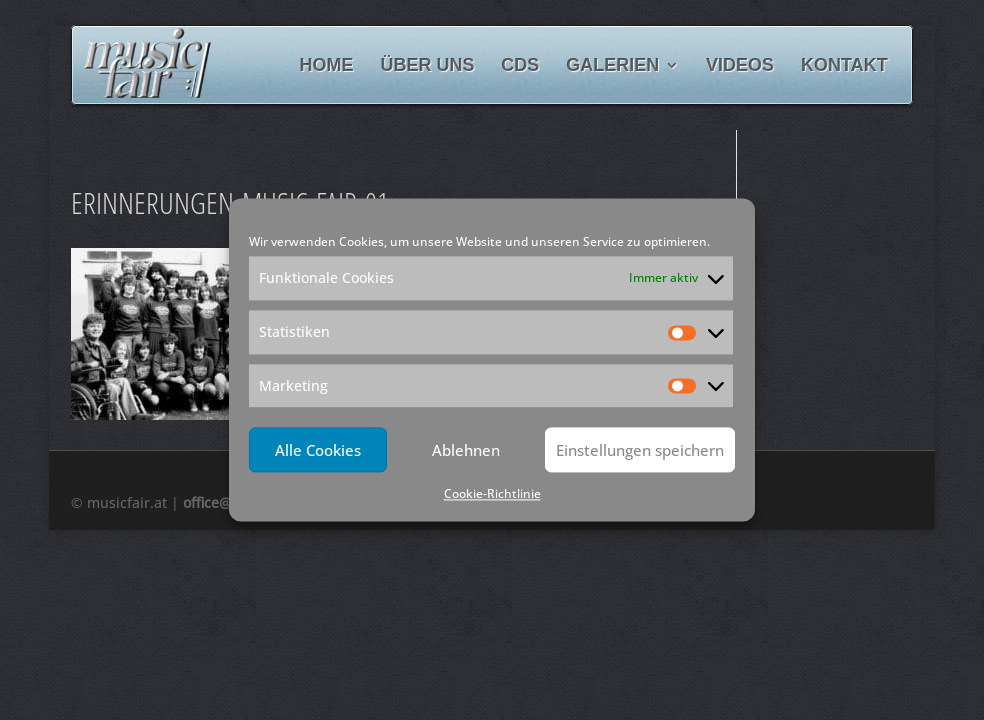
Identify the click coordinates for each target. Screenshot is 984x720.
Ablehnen (466, 450)
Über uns (427, 66)
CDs (520, 66)
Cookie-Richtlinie (492, 494)
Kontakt (844, 66)
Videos (740, 66)
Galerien (612, 66)
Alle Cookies (318, 450)
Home (327, 66)
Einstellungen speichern (640, 450)
